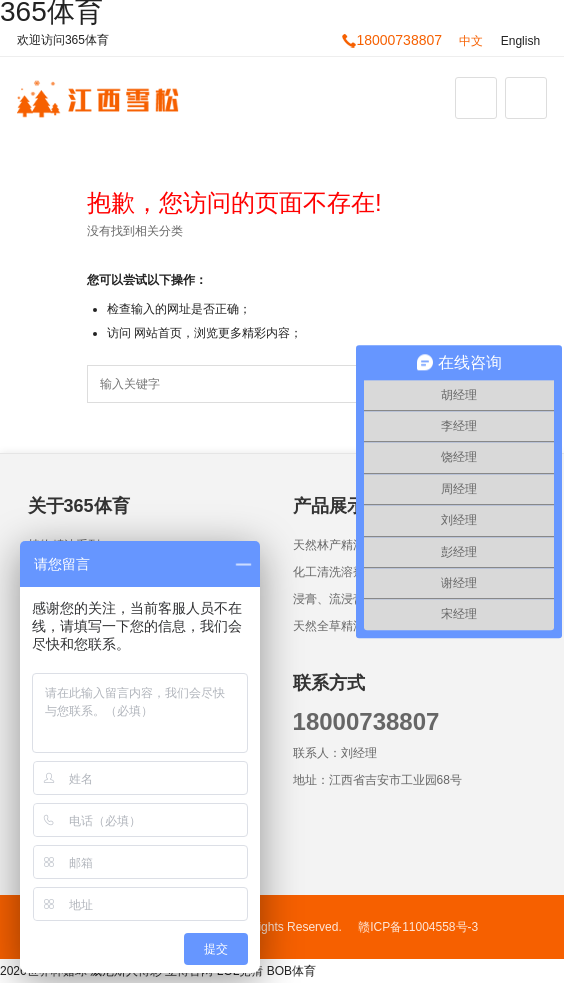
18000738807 (392, 40)
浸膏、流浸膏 (329, 599)
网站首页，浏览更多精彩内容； (218, 333)
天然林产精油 (329, 545)
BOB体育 (291, 971)
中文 (471, 41)
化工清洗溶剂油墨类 (347, 572)
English (520, 41)
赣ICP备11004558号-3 (418, 927)
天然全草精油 (329, 626)
